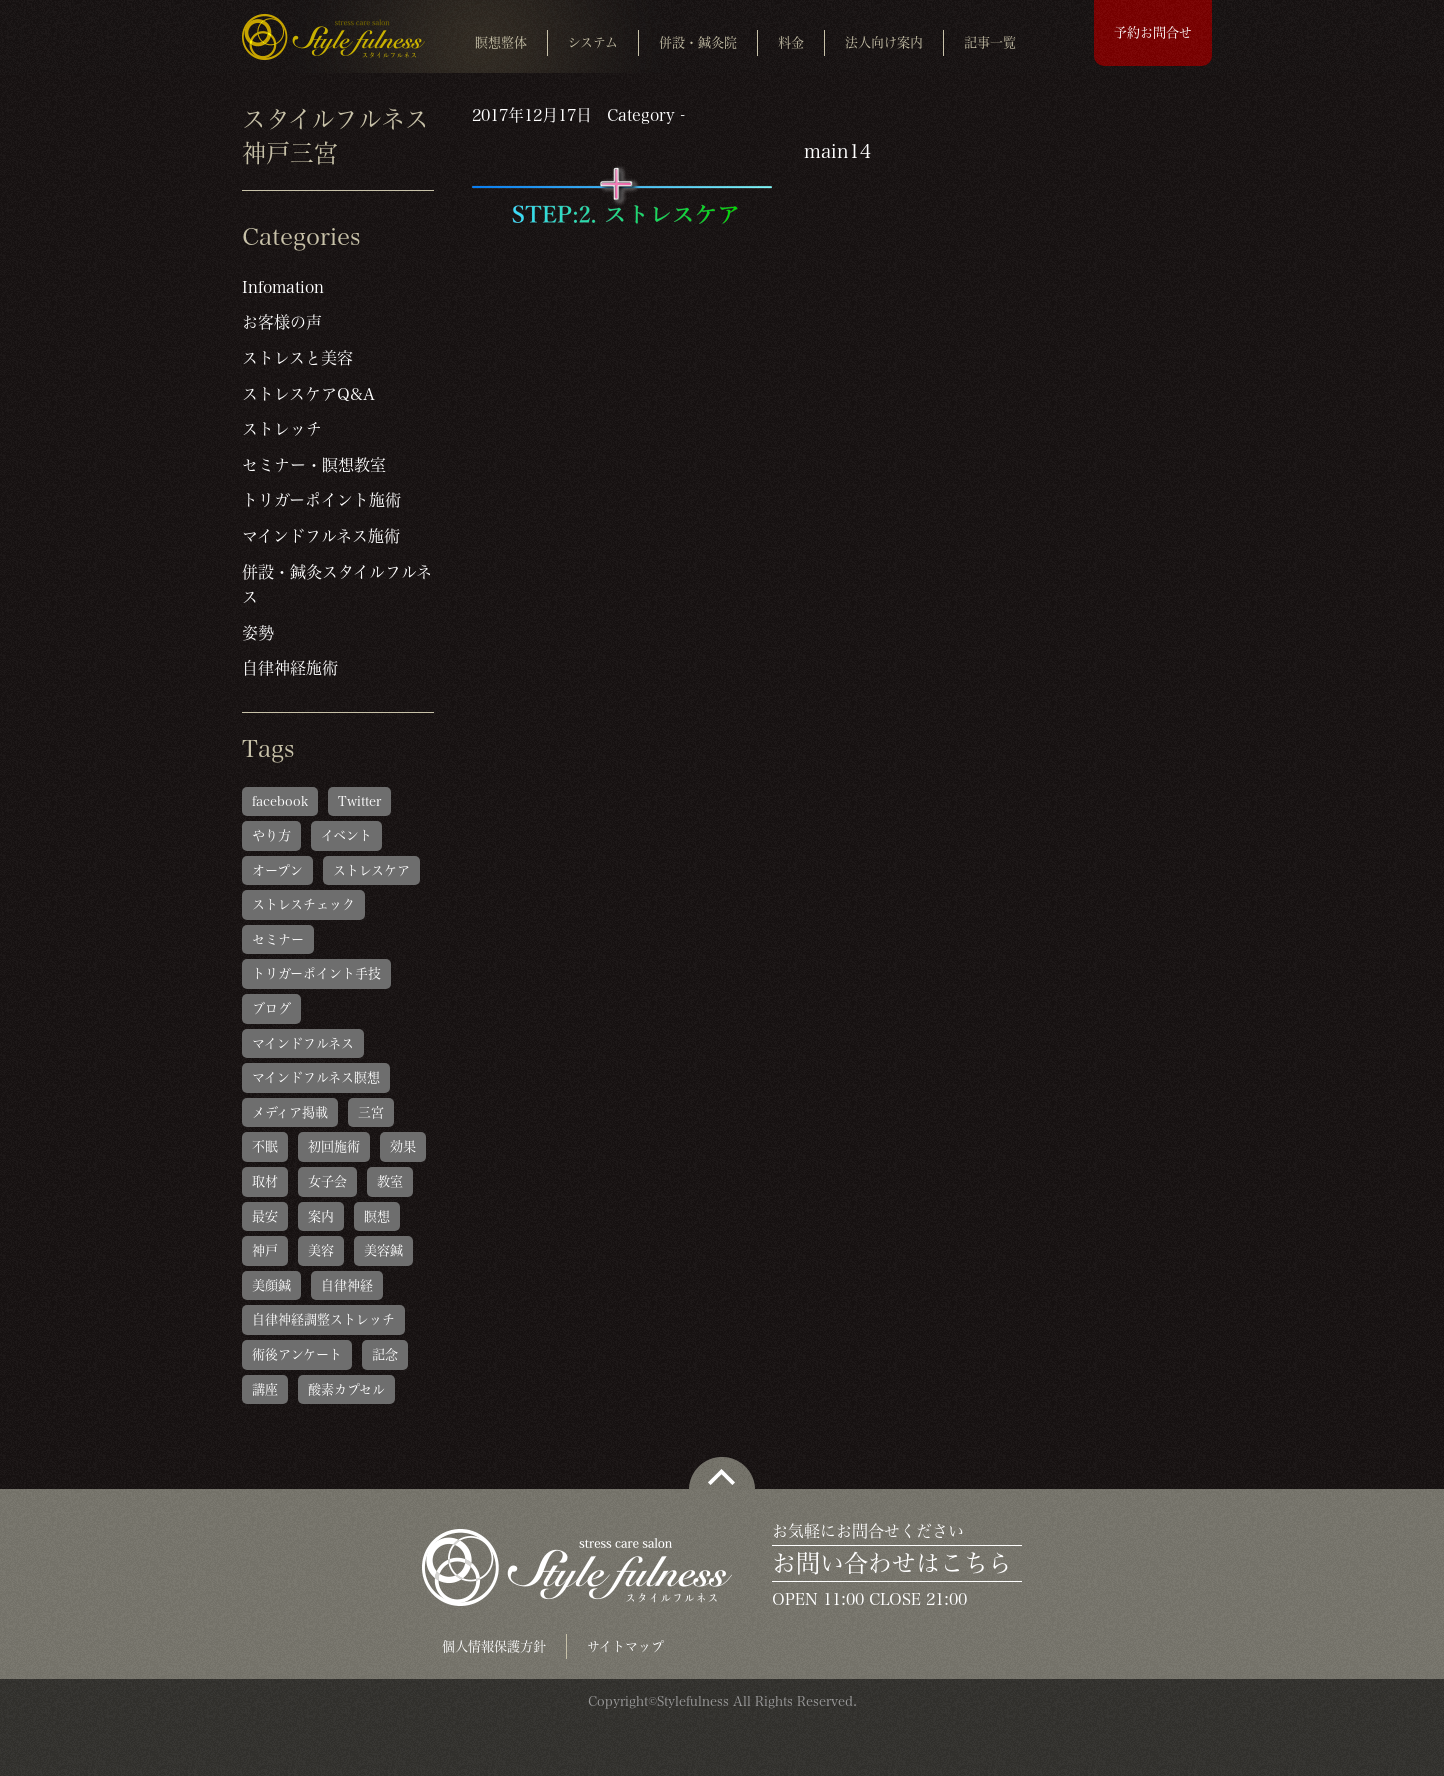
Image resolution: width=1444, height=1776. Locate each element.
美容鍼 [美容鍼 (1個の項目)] (383, 1250)
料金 (791, 42)
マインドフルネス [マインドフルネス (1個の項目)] (303, 1043)
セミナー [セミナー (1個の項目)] (278, 939)
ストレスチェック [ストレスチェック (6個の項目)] (303, 904)
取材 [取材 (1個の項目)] (265, 1181)
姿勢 (258, 633)
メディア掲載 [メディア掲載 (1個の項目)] (290, 1112)
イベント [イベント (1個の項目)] (346, 835)
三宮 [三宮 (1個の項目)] (371, 1112)
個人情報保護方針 (494, 1646)
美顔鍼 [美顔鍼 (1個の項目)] (271, 1285)
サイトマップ (625, 1646)
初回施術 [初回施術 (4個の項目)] (334, 1146)
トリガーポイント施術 (321, 500)
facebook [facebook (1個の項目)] (280, 801)
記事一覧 (990, 42)
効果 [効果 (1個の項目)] (403, 1146)
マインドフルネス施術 (321, 536)
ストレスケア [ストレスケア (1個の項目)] (371, 870)
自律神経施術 (290, 668)
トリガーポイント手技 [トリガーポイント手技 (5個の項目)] (316, 973)
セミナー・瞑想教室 (314, 465)
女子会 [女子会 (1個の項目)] (327, 1181)
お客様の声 (282, 322)
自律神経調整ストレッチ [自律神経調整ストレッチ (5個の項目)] (323, 1319)
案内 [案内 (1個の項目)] (321, 1216)
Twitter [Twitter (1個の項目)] (359, 801)
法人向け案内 (884, 42)
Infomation (283, 287)
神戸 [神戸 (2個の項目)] (265, 1250)
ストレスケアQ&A (308, 394)
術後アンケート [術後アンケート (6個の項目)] (297, 1354)
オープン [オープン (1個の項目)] (277, 870)
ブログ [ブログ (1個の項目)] (271, 1008)
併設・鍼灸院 (698, 42)
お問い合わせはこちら (892, 1563)
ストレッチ (282, 429)
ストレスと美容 (297, 358)
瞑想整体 (501, 42)
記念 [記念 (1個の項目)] (385, 1354)
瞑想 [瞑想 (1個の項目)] (377, 1216)
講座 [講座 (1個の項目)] (265, 1389)
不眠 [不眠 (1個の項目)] (265, 1146)
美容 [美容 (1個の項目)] (321, 1250)
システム (593, 42)
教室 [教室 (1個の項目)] (390, 1181)
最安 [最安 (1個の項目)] (265, 1216)
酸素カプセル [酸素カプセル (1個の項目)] (346, 1389)
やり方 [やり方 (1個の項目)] (271, 835)
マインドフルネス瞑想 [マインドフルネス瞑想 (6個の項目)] (316, 1077)
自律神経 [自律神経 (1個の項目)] (347, 1285)
